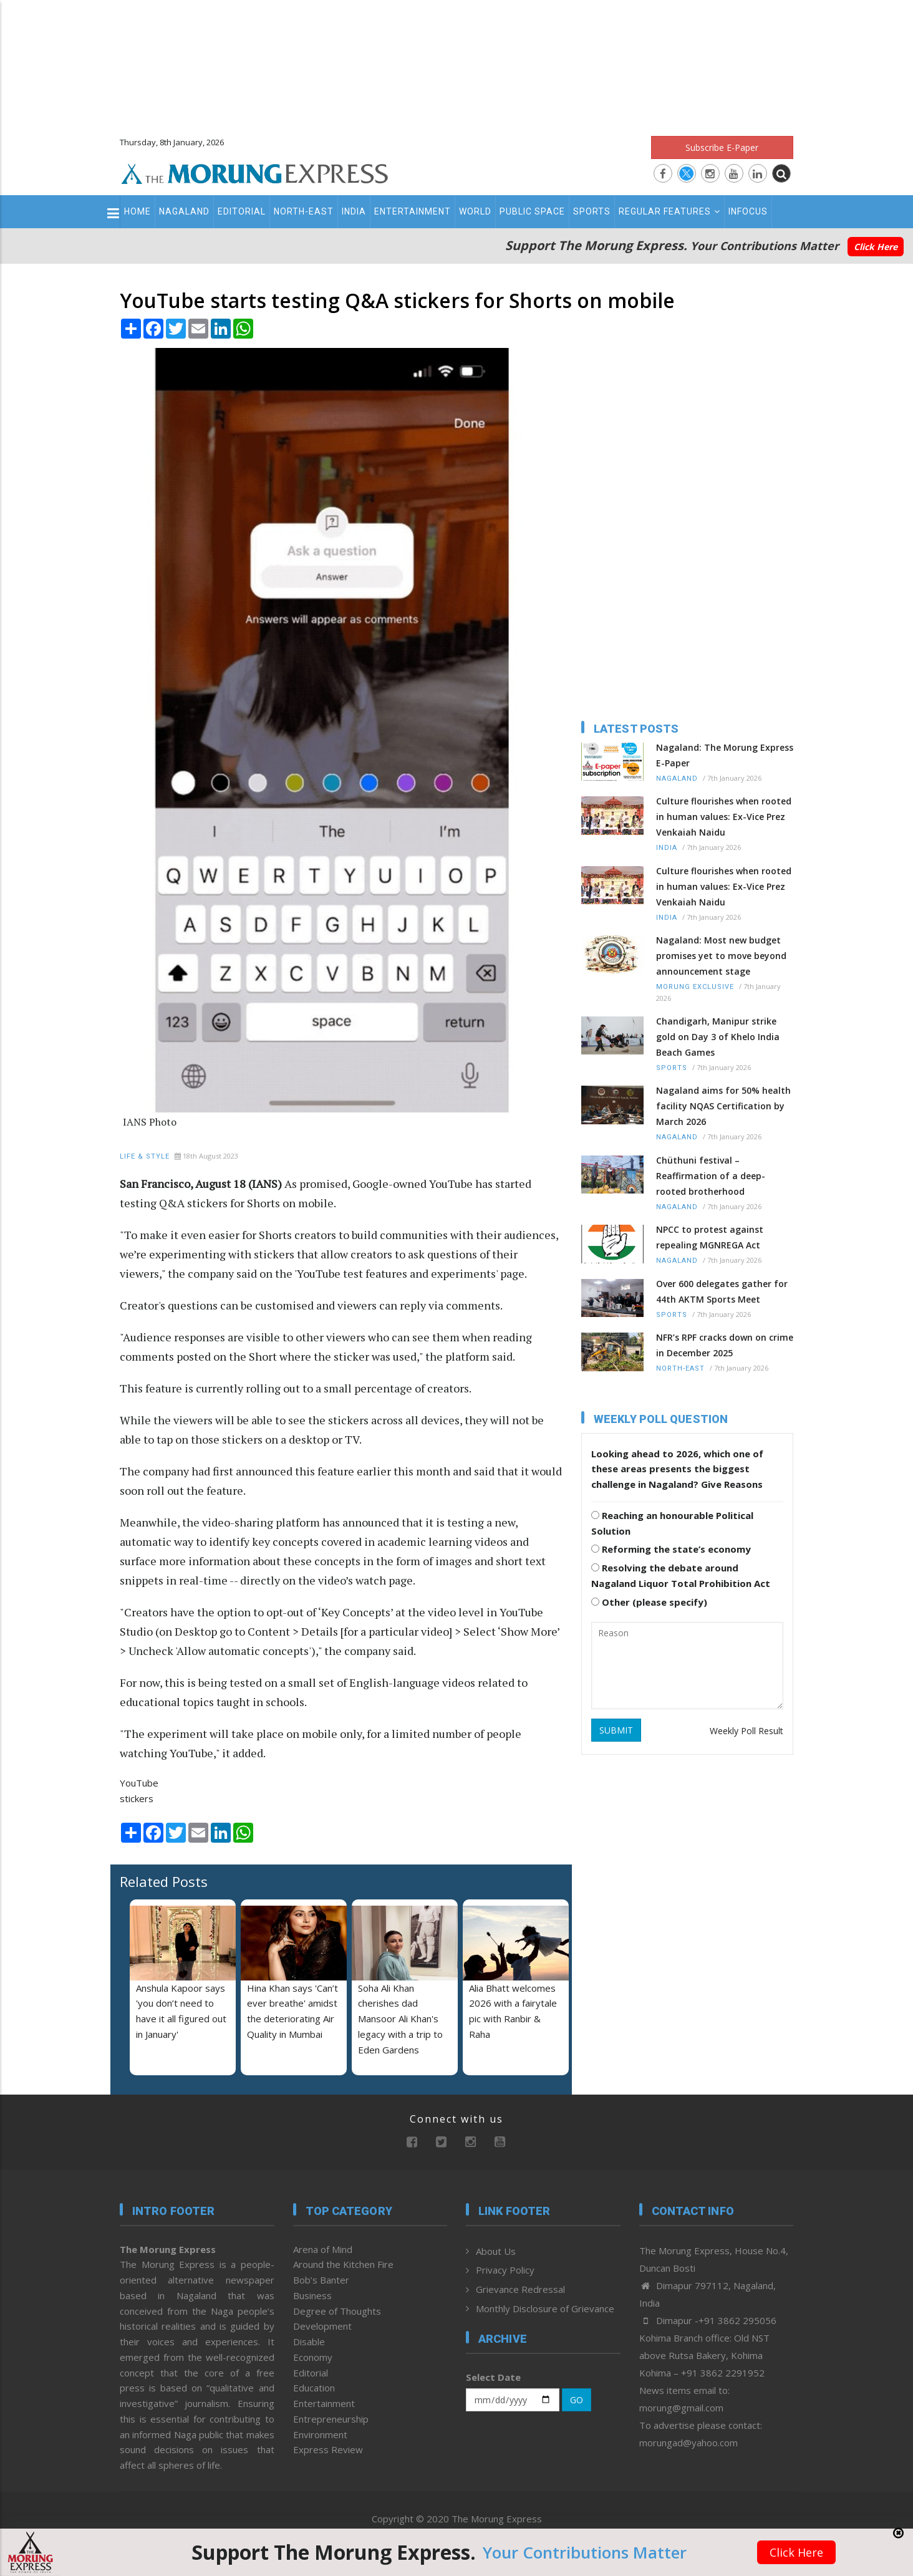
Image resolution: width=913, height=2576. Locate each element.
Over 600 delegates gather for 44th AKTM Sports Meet (722, 1291)
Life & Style (145, 1156)
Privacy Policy (505, 2270)
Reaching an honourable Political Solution (672, 1523)
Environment (320, 2434)
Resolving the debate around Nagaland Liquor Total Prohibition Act (680, 1575)
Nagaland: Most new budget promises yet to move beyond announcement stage (721, 955)
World (475, 211)
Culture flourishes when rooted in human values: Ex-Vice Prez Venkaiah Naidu (723, 816)
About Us (496, 2251)
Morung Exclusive (695, 987)
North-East (304, 211)
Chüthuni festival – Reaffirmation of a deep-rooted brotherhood (710, 1175)
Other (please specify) (649, 1602)
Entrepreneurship (331, 2419)
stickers (136, 1798)
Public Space (532, 211)
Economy (312, 2357)
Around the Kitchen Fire (343, 2264)
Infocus (748, 211)
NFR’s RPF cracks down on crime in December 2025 (724, 1345)
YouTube (139, 1783)
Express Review (328, 2449)
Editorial (242, 211)
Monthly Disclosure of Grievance (545, 2308)
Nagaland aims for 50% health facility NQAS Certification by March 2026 (723, 1105)
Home (137, 211)
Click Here (875, 247)
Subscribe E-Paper (721, 147)
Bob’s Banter (321, 2280)
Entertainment (412, 211)
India (354, 211)
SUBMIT (616, 1730)
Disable (309, 2341)
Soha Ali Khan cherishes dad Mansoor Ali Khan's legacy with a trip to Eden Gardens (400, 2019)
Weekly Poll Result (746, 1730)
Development (322, 2326)
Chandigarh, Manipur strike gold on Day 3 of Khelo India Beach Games (718, 1036)
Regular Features (669, 211)
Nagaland (184, 211)
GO (576, 2400)
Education (314, 2387)
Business (312, 2295)
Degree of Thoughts (337, 2311)
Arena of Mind (322, 2249)
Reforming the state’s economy (671, 1549)
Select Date (493, 2377)
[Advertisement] (456, 62)
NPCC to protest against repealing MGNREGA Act (709, 1237)
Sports (592, 211)
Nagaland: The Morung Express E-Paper (724, 755)
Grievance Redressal (520, 2289)
